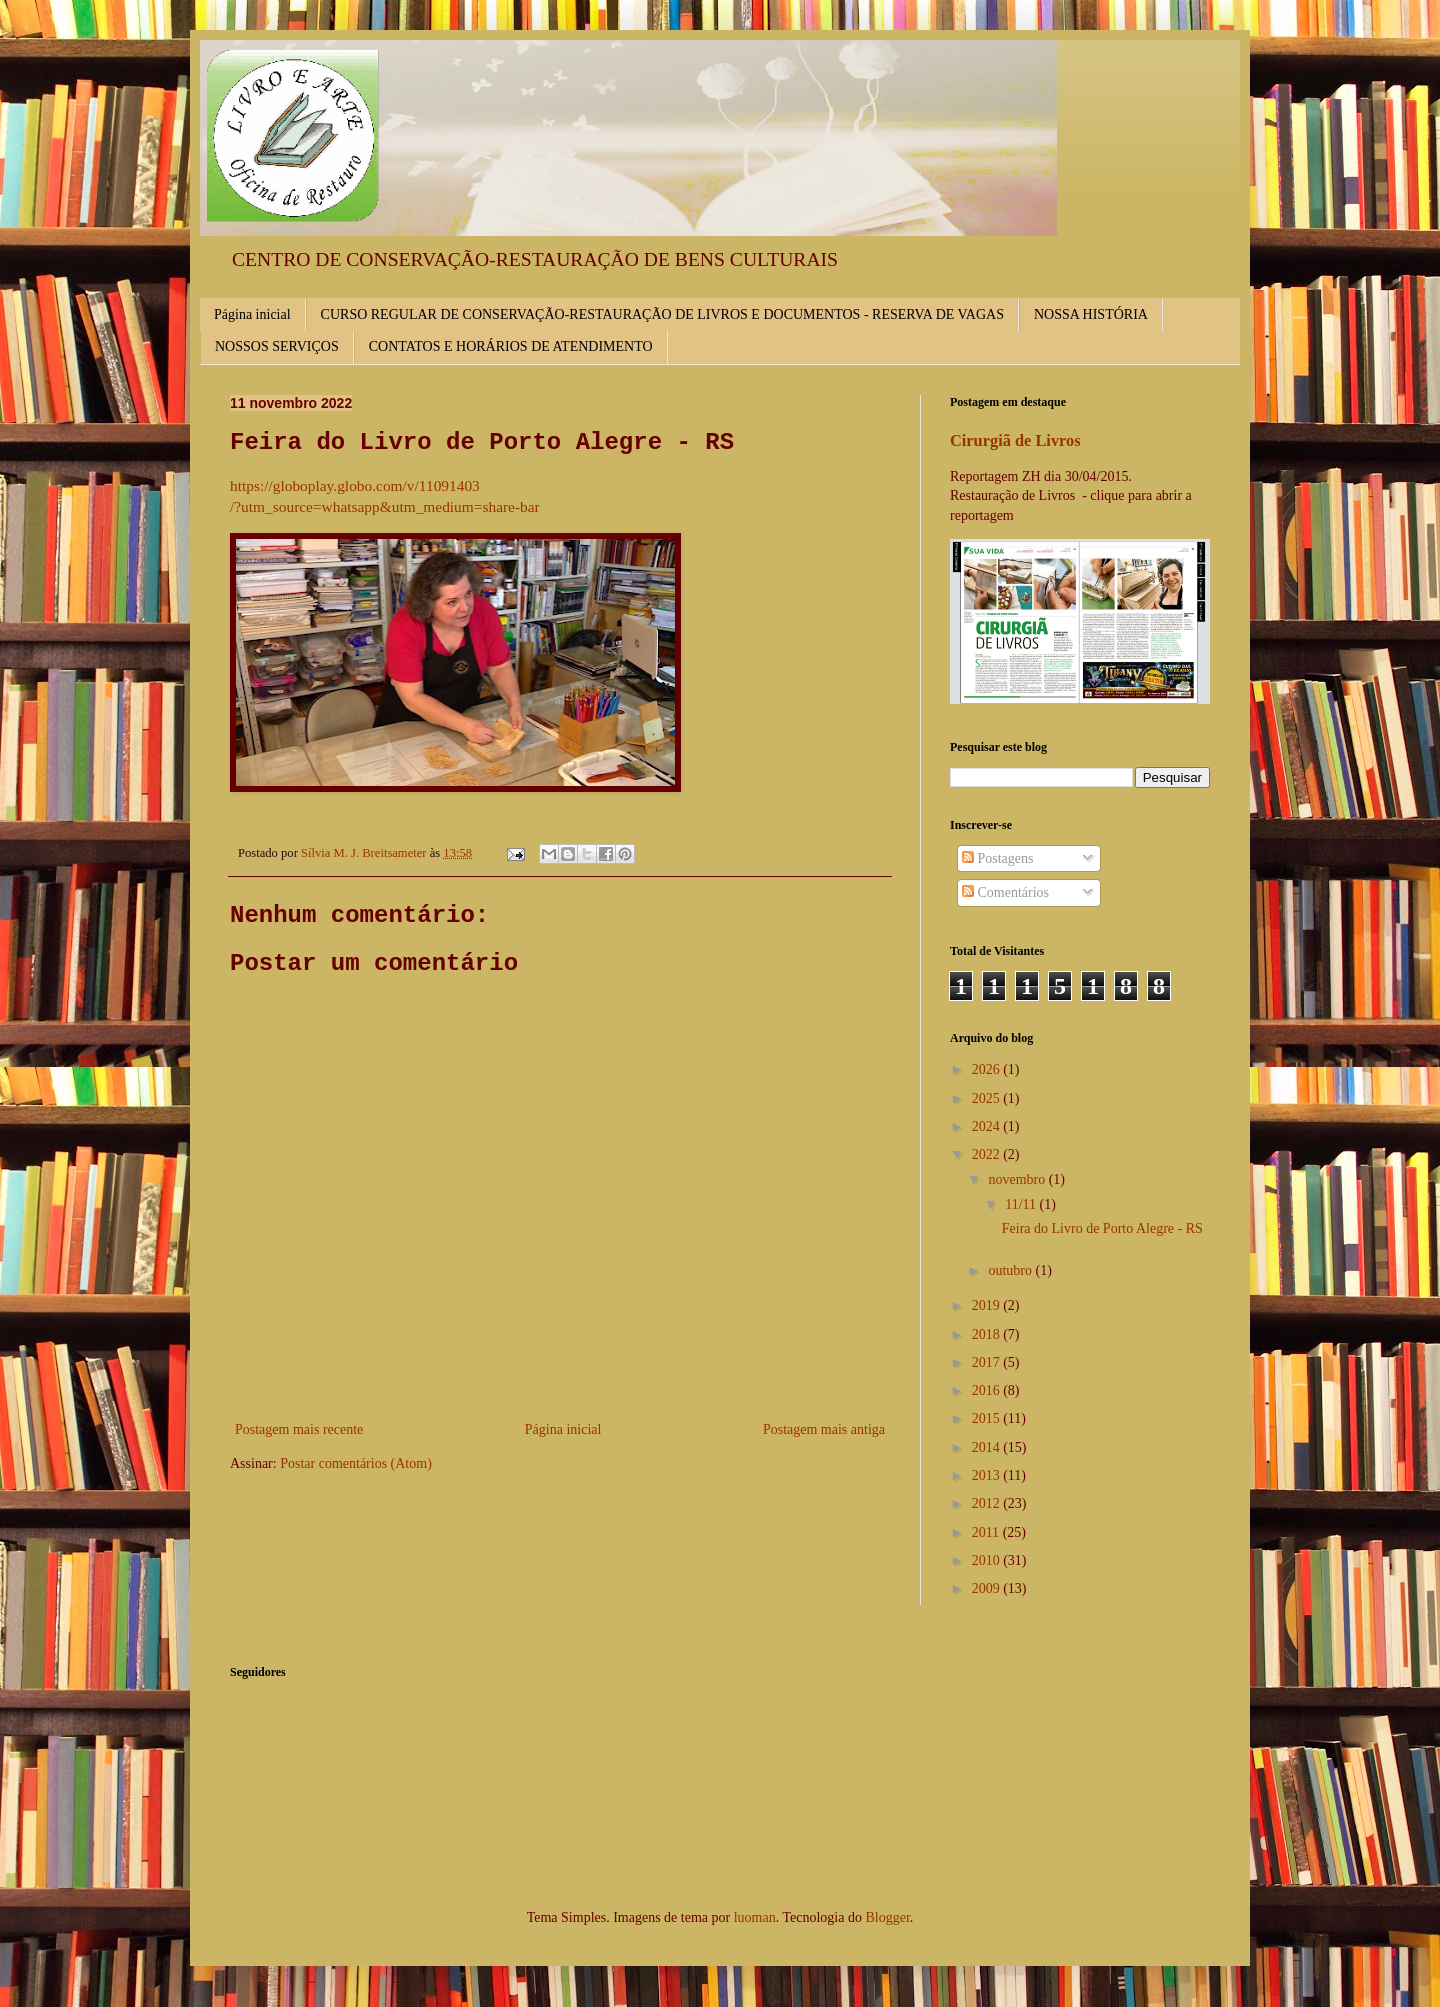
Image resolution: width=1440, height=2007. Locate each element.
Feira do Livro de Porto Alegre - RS (1102, 1228)
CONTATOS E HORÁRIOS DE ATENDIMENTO (511, 346)
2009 (988, 1588)
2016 (988, 1390)
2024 (988, 1126)
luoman (755, 1917)
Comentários (1005, 892)
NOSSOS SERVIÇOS (277, 346)
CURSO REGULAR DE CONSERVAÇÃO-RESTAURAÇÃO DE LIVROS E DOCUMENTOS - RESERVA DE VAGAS (662, 314)
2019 (988, 1305)
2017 (988, 1362)
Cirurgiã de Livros (1015, 440)
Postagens (998, 858)
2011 (987, 1532)
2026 (988, 1069)
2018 (988, 1334)
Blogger (887, 1917)
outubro (1011, 1270)
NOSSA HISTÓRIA (1091, 314)
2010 (988, 1560)
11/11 (1022, 1204)
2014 (988, 1447)
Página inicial (252, 314)
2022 (988, 1154)
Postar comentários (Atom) (356, 1463)
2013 (988, 1475)
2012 (988, 1503)
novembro (1018, 1179)
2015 (988, 1418)
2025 (988, 1098)
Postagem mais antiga (824, 1429)
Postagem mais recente (299, 1429)
